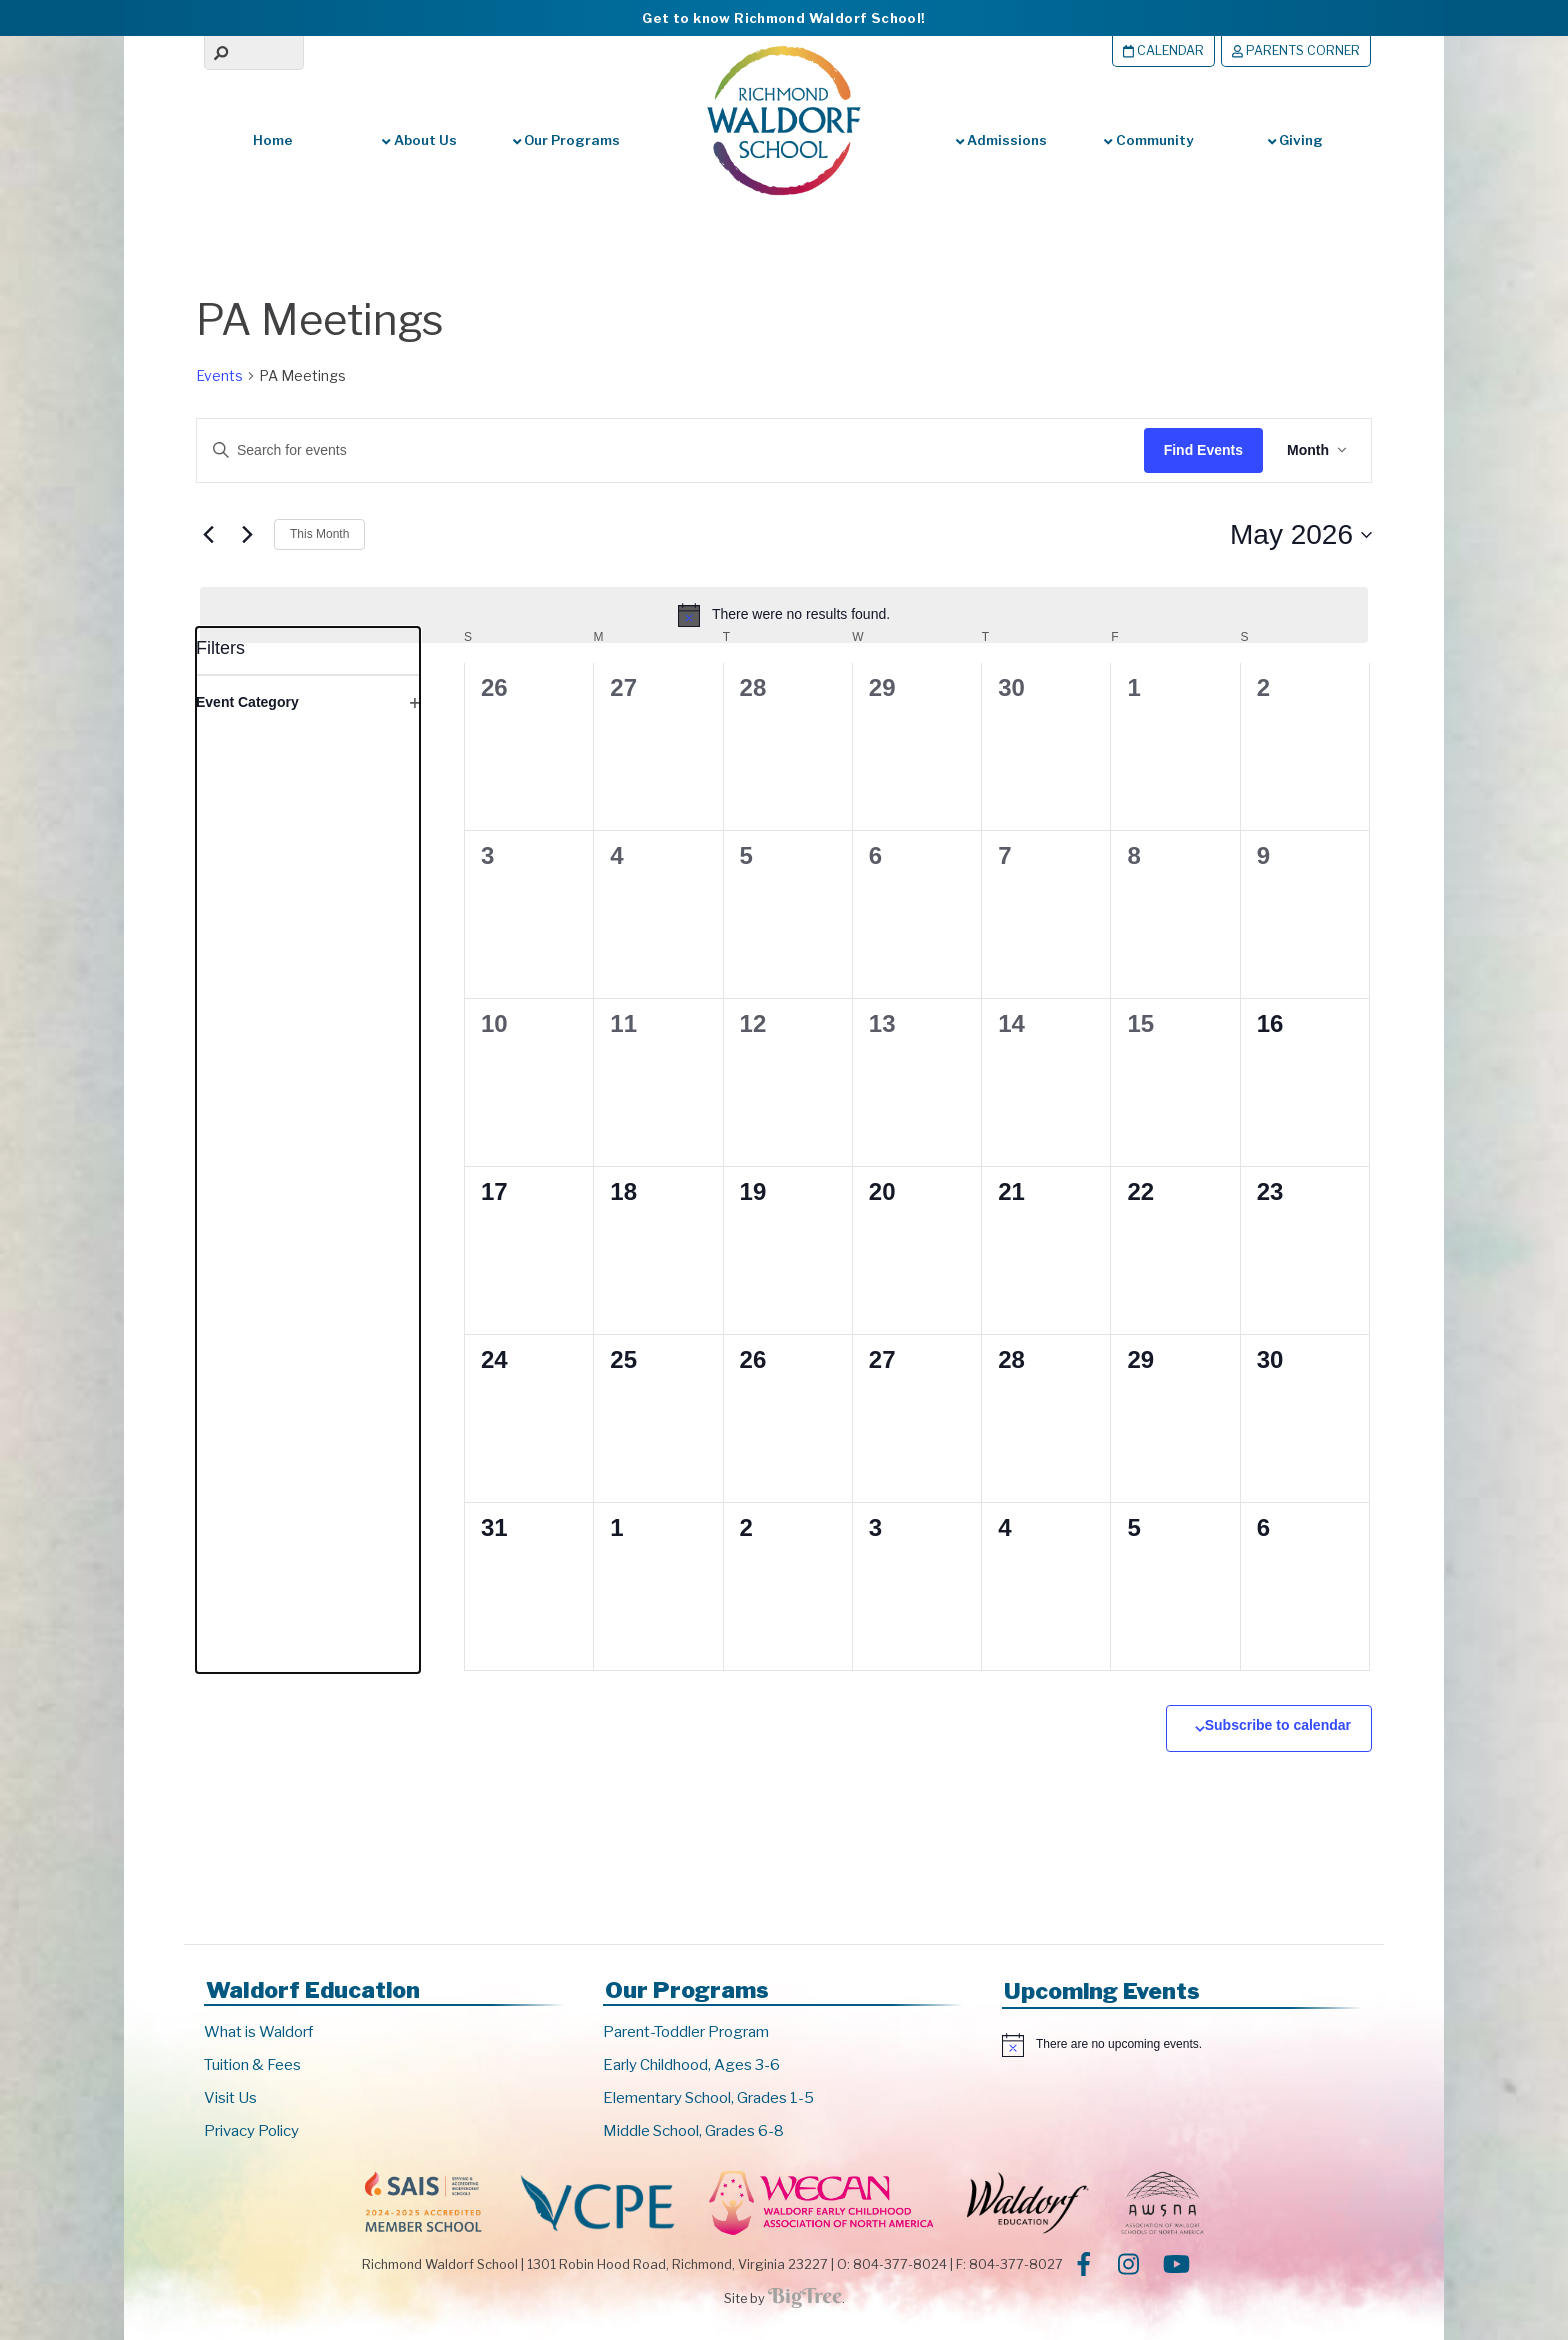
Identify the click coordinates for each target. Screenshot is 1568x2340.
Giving (1295, 140)
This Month (319, 534)
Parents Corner (1296, 50)
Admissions (1001, 140)
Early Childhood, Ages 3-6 (691, 2065)
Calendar (1163, 50)
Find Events (1203, 450)
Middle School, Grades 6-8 (693, 2131)
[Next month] (247, 535)
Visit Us (230, 2098)
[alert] (784, 615)
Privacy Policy (251, 2131)
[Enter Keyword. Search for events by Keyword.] (651, 450)
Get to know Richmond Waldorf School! (783, 18)
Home (273, 140)
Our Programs (566, 140)
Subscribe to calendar (1278, 1725)
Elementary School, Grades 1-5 (708, 2098)
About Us (419, 140)
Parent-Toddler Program (686, 2032)
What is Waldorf (258, 2032)
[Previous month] (208, 535)
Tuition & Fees (252, 2065)
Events (219, 375)
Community (1148, 140)
